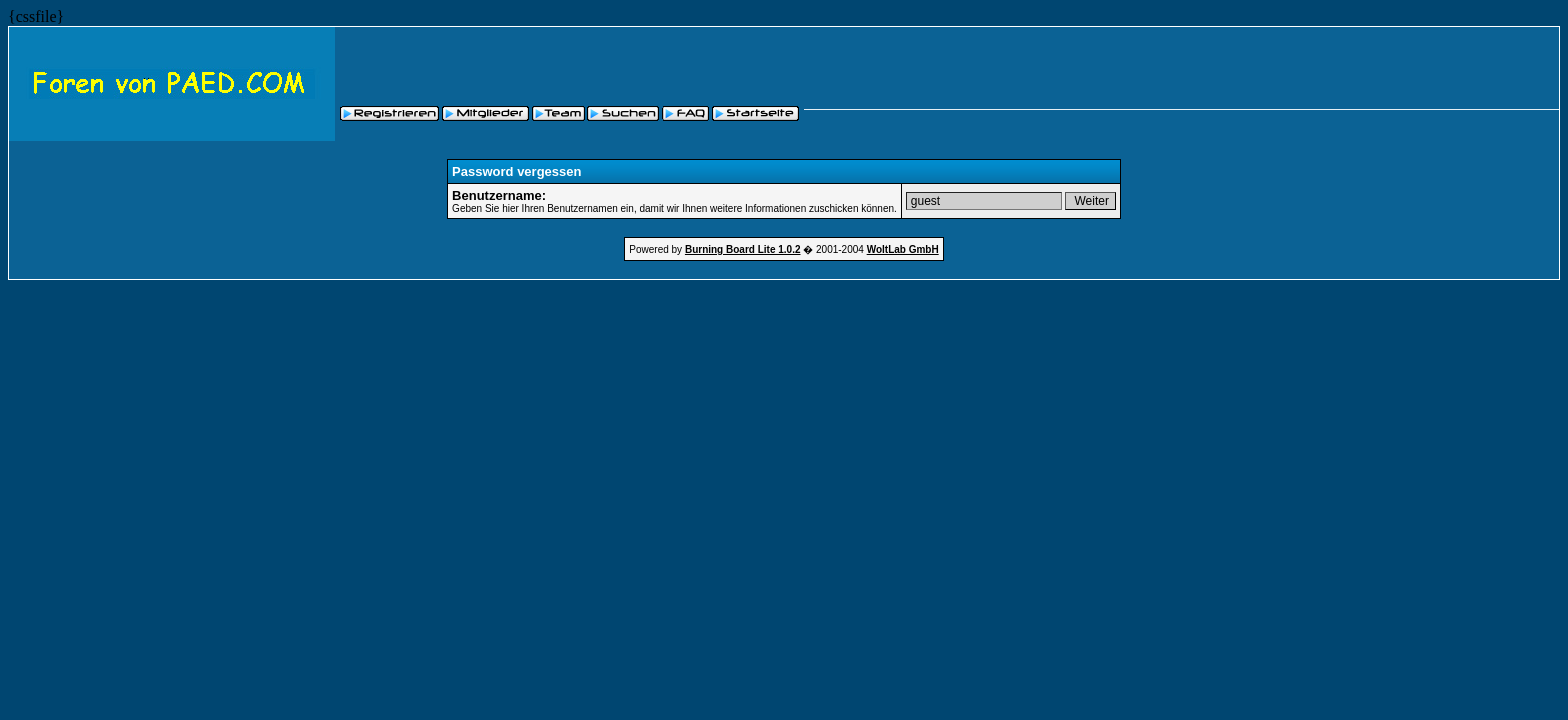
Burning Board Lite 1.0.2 (743, 249)
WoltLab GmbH (903, 249)
